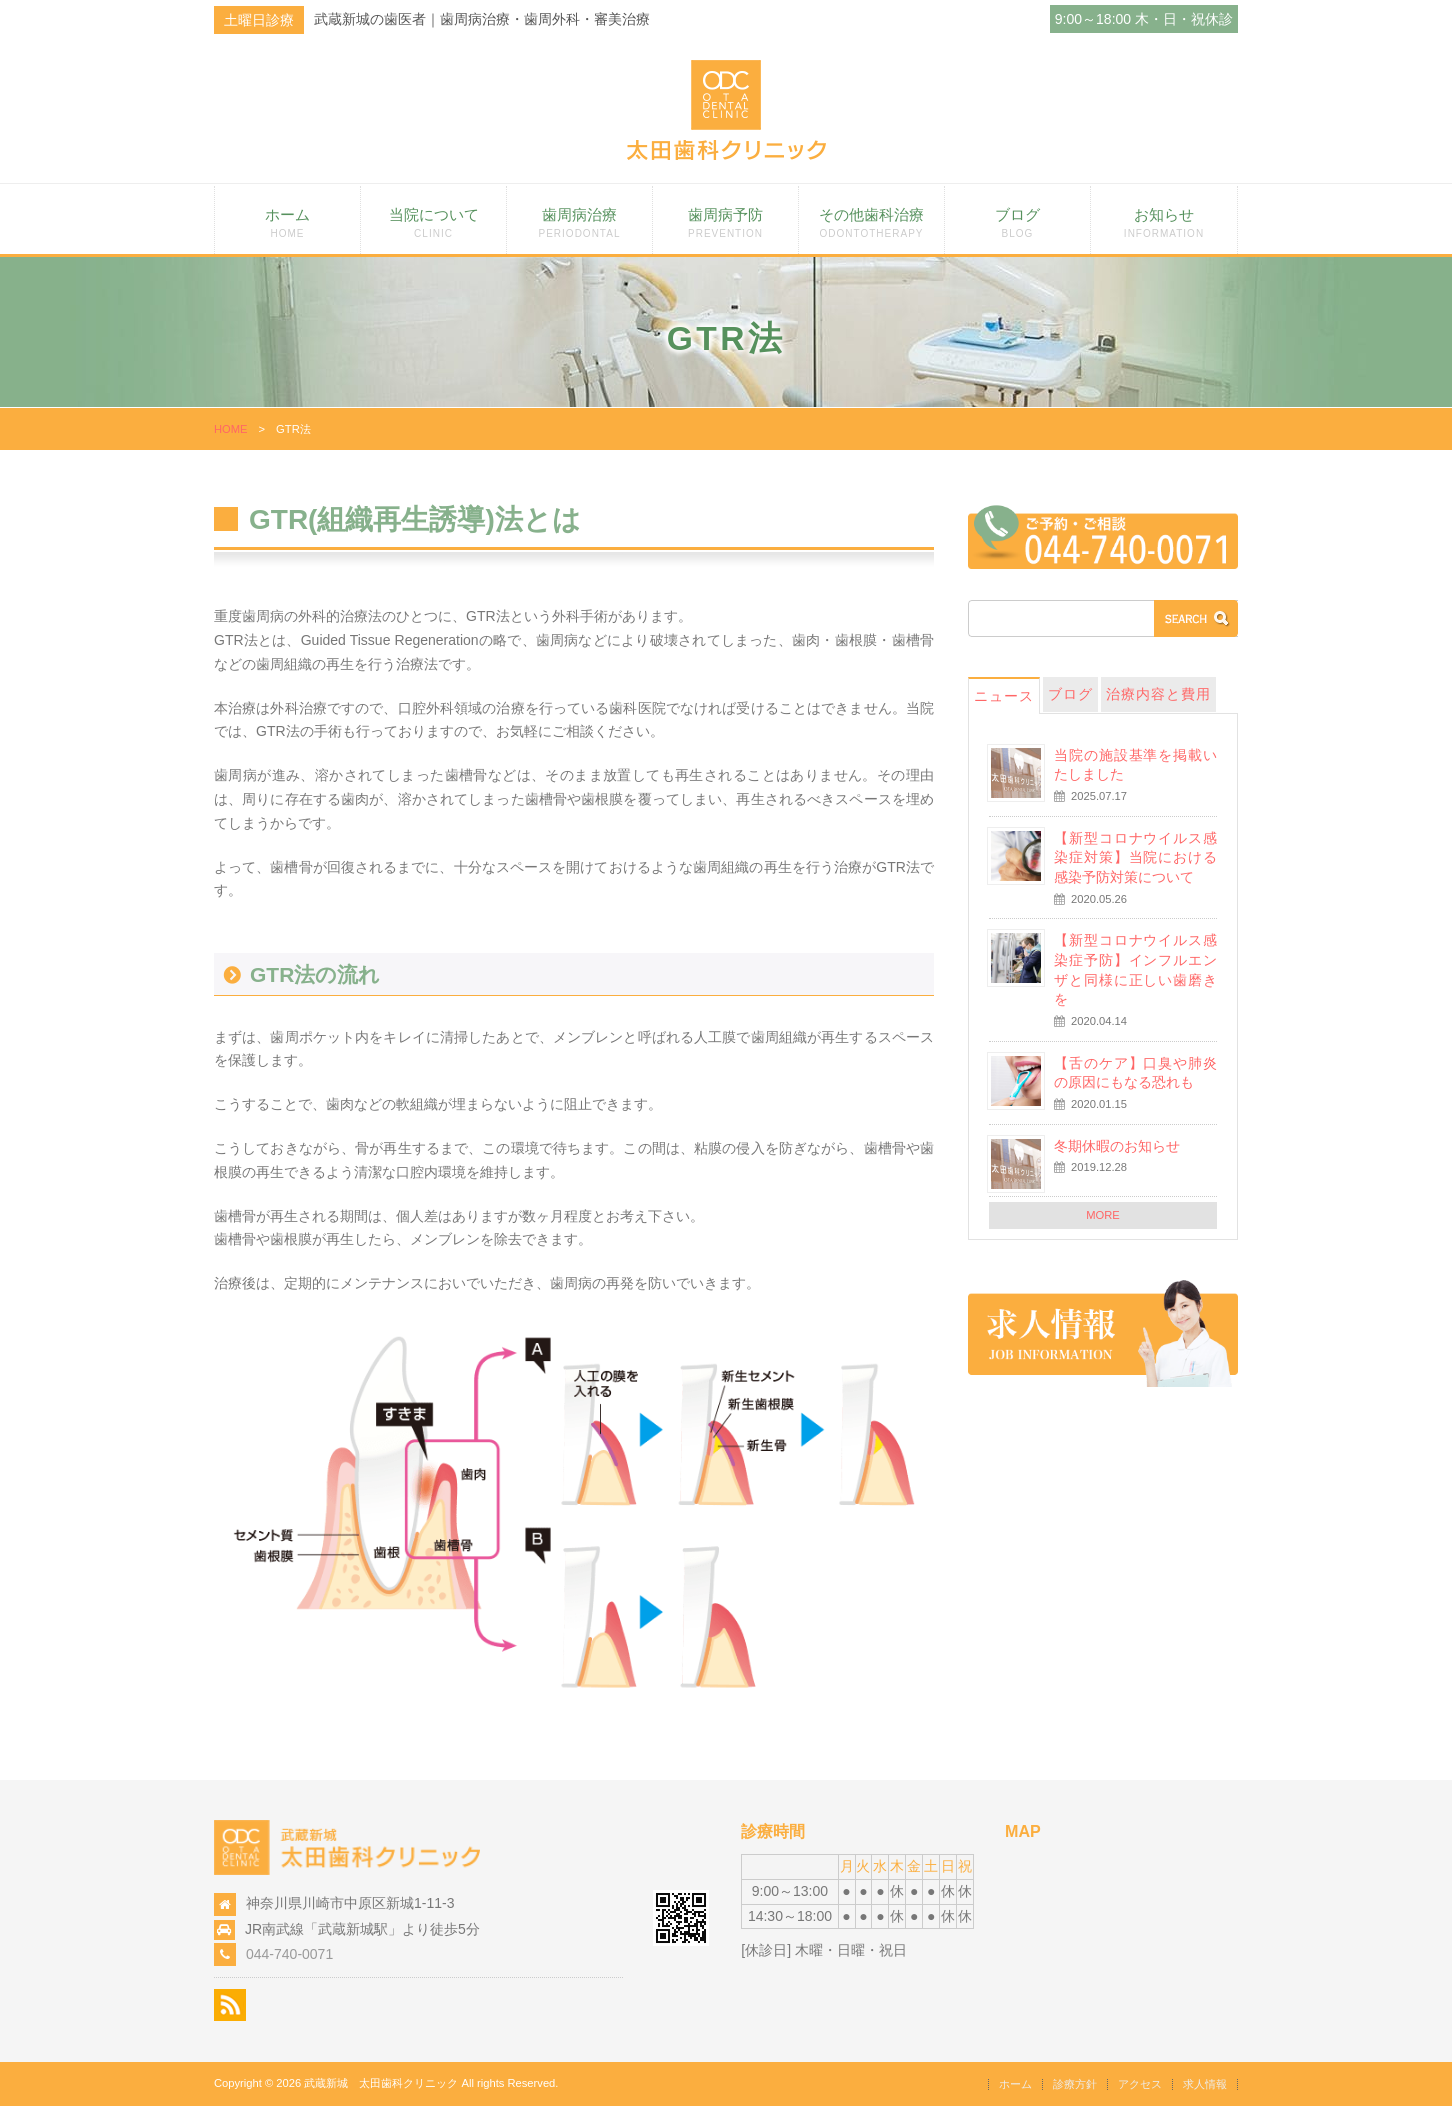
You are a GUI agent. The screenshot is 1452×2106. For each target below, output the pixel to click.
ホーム (287, 222)
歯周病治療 (579, 222)
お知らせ (1164, 222)
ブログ (1017, 222)
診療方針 (1075, 2084)
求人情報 (1205, 2084)
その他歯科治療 (871, 222)
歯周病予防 (725, 222)
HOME (231, 429)
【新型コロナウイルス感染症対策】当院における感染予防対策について (1135, 857)
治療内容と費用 (1158, 694)
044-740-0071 (289, 1954)
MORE (1103, 1215)
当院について (433, 222)
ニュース (1004, 696)
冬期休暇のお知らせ (1117, 1146)
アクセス (1140, 2084)
